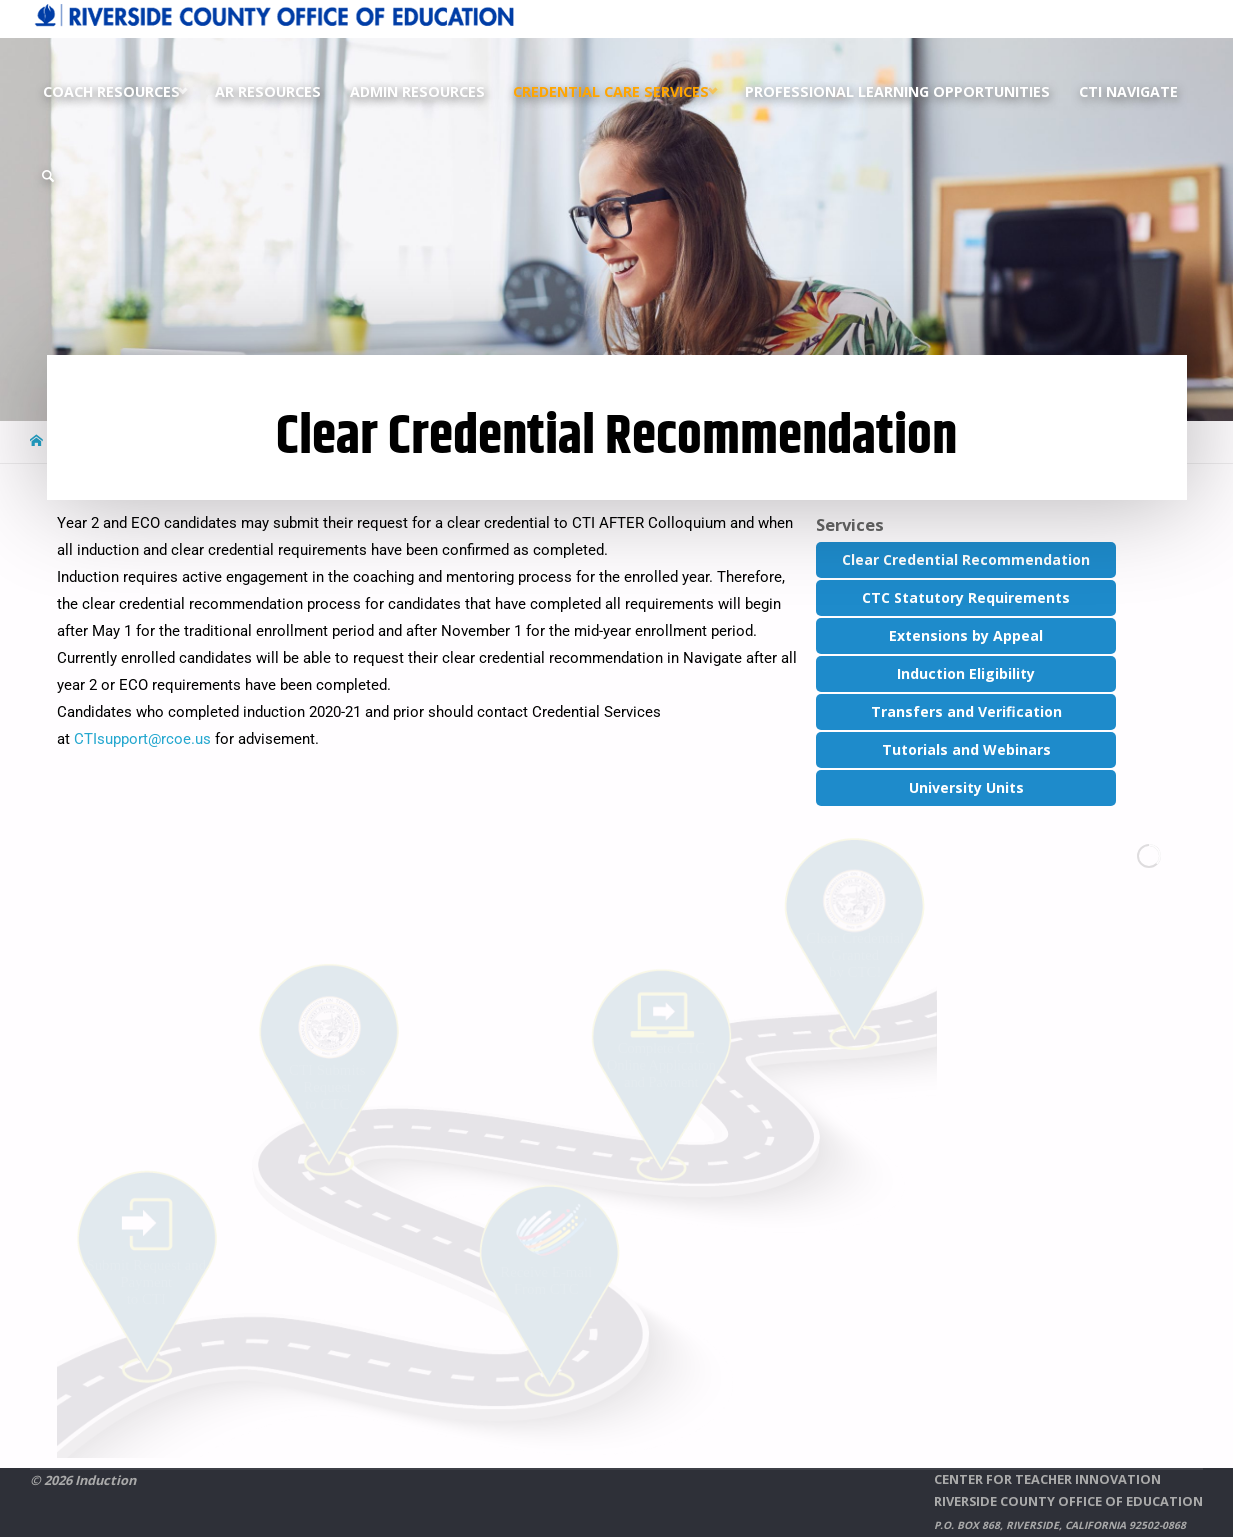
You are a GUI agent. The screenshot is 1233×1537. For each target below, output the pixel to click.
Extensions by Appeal (966, 635)
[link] (48, 176)
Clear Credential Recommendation (966, 559)
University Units (966, 787)
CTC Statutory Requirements (966, 597)
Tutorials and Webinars (966, 749)
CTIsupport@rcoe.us (142, 739)
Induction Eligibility (966, 673)
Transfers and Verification (966, 711)
